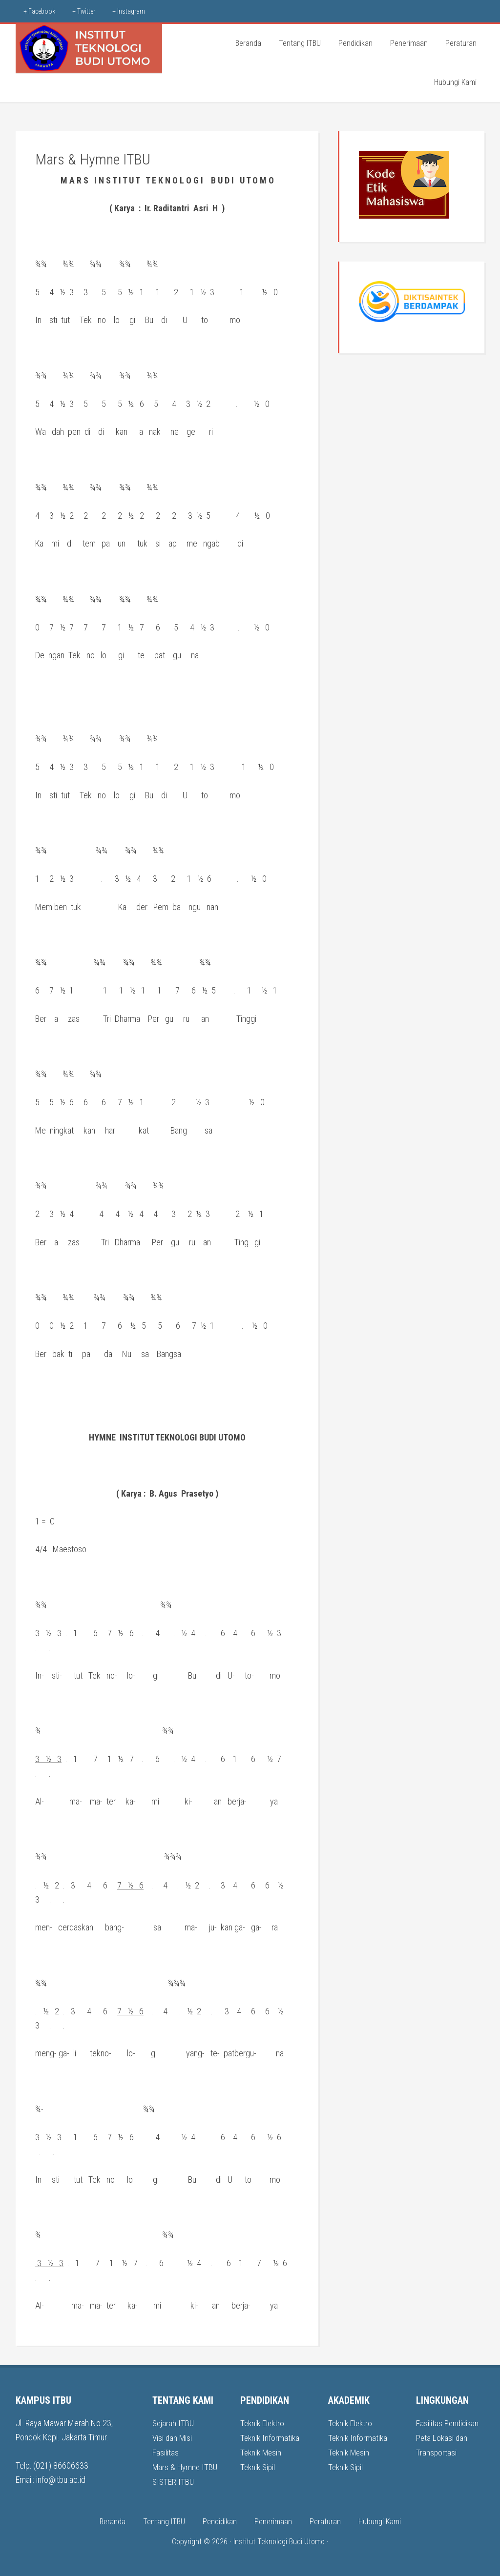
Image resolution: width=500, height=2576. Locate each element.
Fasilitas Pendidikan (448, 2423)
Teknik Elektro (263, 2423)
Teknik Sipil (258, 2466)
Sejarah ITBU (173, 2423)
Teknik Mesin (262, 2452)
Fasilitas (165, 2452)
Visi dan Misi (172, 2437)
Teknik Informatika (270, 2437)
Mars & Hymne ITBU (186, 2466)
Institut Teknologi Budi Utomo (279, 2540)
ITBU (89, 48)
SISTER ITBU (173, 2480)
